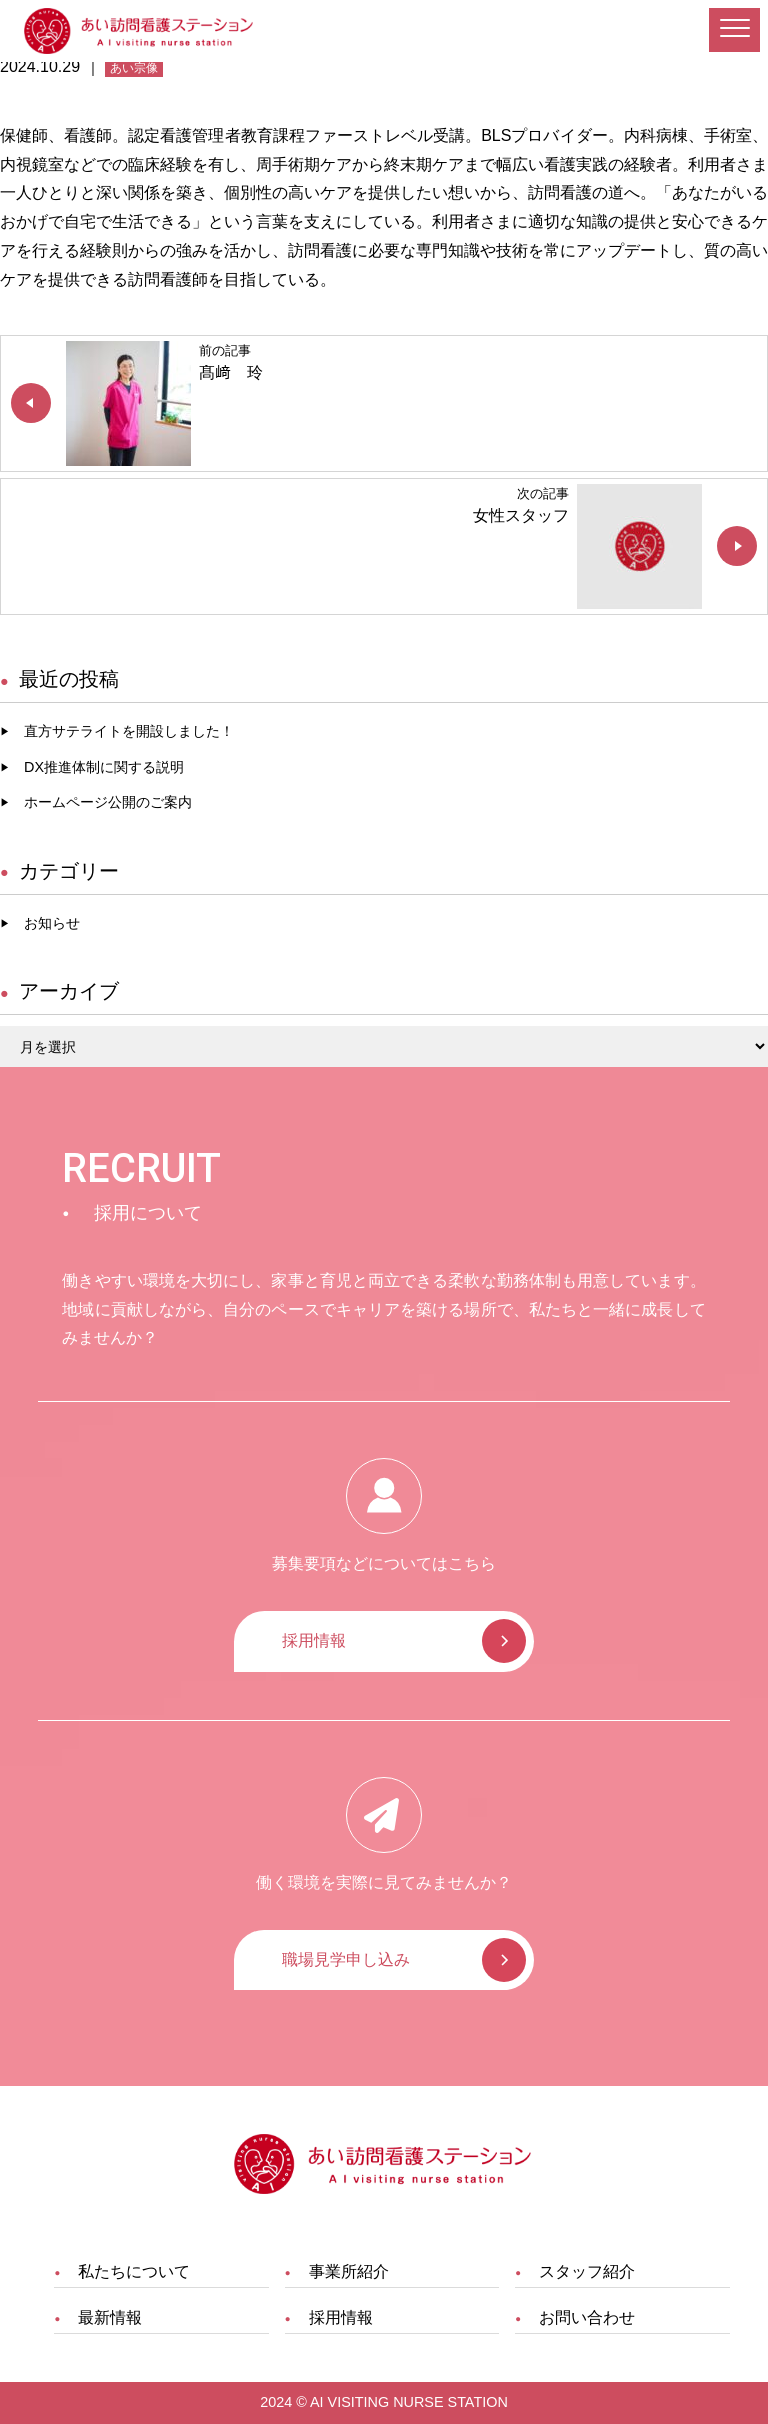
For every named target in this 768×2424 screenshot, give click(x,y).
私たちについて (134, 2271)
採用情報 (314, 1640)
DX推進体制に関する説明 (104, 767)
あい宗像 (134, 68)
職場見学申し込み (346, 1959)
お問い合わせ (587, 2317)
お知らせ (52, 923)
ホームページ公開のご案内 (108, 802)
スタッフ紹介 (587, 2271)
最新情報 (110, 2317)
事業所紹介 (349, 2271)
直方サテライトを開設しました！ (129, 731)
